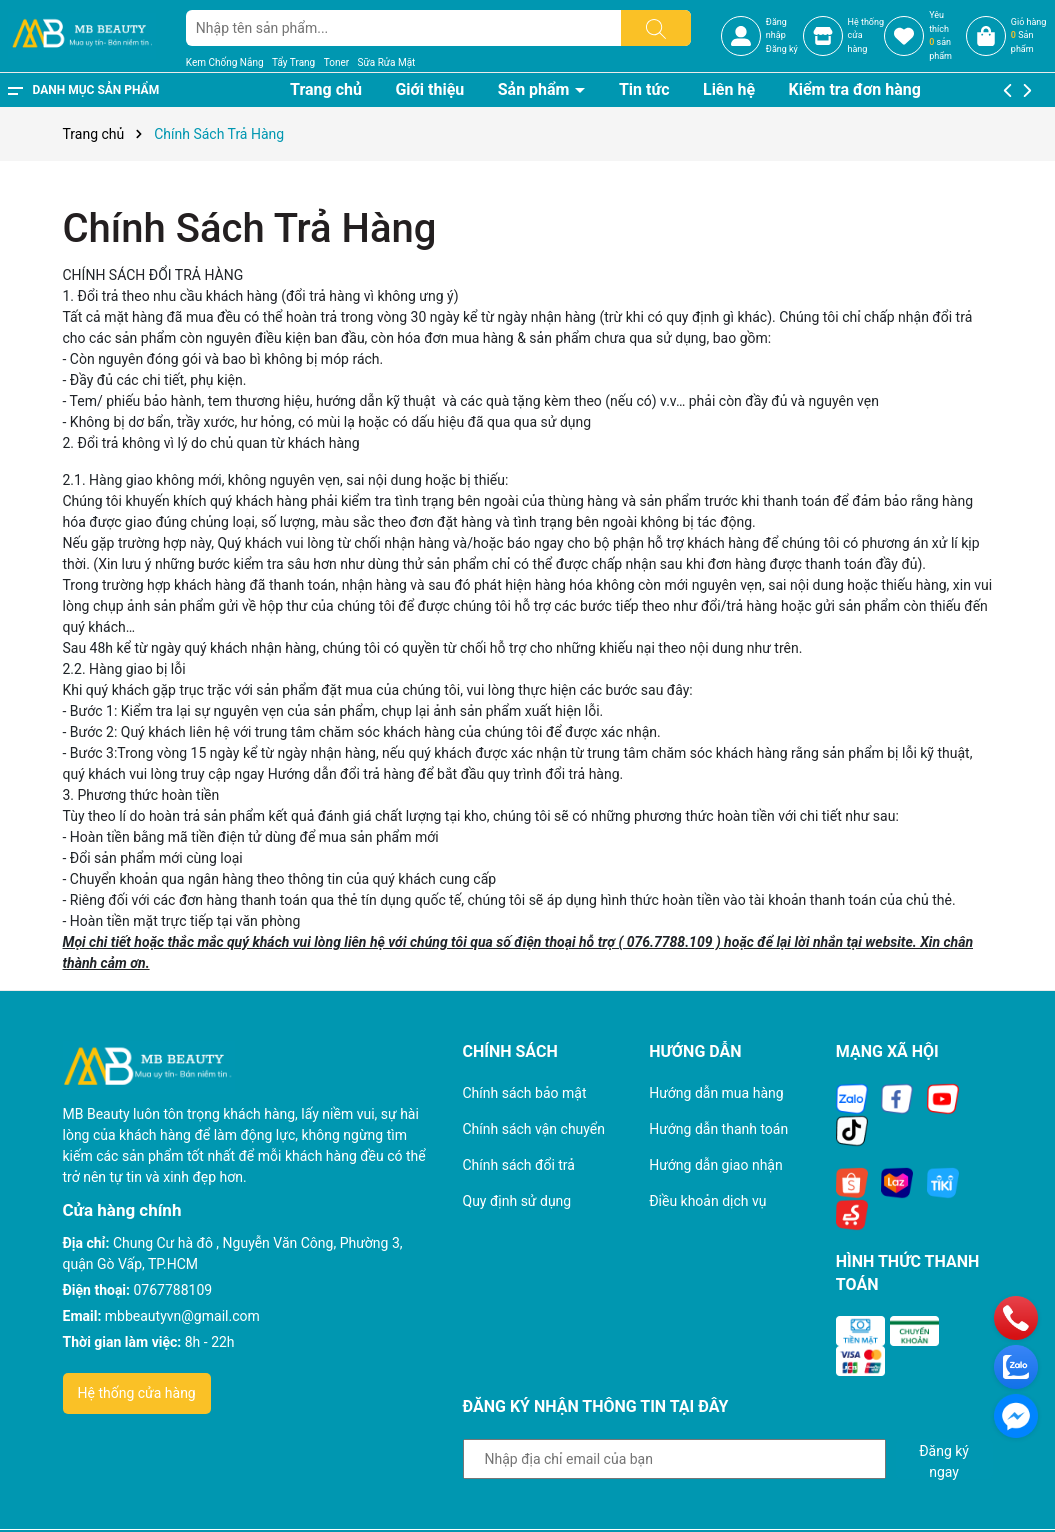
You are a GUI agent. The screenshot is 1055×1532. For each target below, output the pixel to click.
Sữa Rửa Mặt (387, 62)
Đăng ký (782, 49)
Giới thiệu (429, 89)
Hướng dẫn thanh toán (718, 1129)
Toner (336, 62)
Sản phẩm (536, 89)
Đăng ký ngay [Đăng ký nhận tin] (944, 1461)
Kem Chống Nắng (225, 62)
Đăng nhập (776, 29)
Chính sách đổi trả (519, 1165)
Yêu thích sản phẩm (940, 35)
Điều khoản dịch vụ (707, 1201)
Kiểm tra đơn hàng (855, 89)
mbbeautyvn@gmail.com (182, 1316)
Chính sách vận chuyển (534, 1129)
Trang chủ (326, 89)
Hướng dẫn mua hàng (716, 1093)
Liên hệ (729, 89)
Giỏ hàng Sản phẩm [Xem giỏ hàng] (1029, 35)
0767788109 (173, 1290)
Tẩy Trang (293, 62)
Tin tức (644, 89)
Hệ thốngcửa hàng (866, 35)
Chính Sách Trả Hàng (250, 228)
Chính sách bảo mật (525, 1093)
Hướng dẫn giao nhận (716, 1165)
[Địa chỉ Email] (674, 1459)
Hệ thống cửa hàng (137, 1393)
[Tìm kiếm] (656, 28)
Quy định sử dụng (517, 1201)
